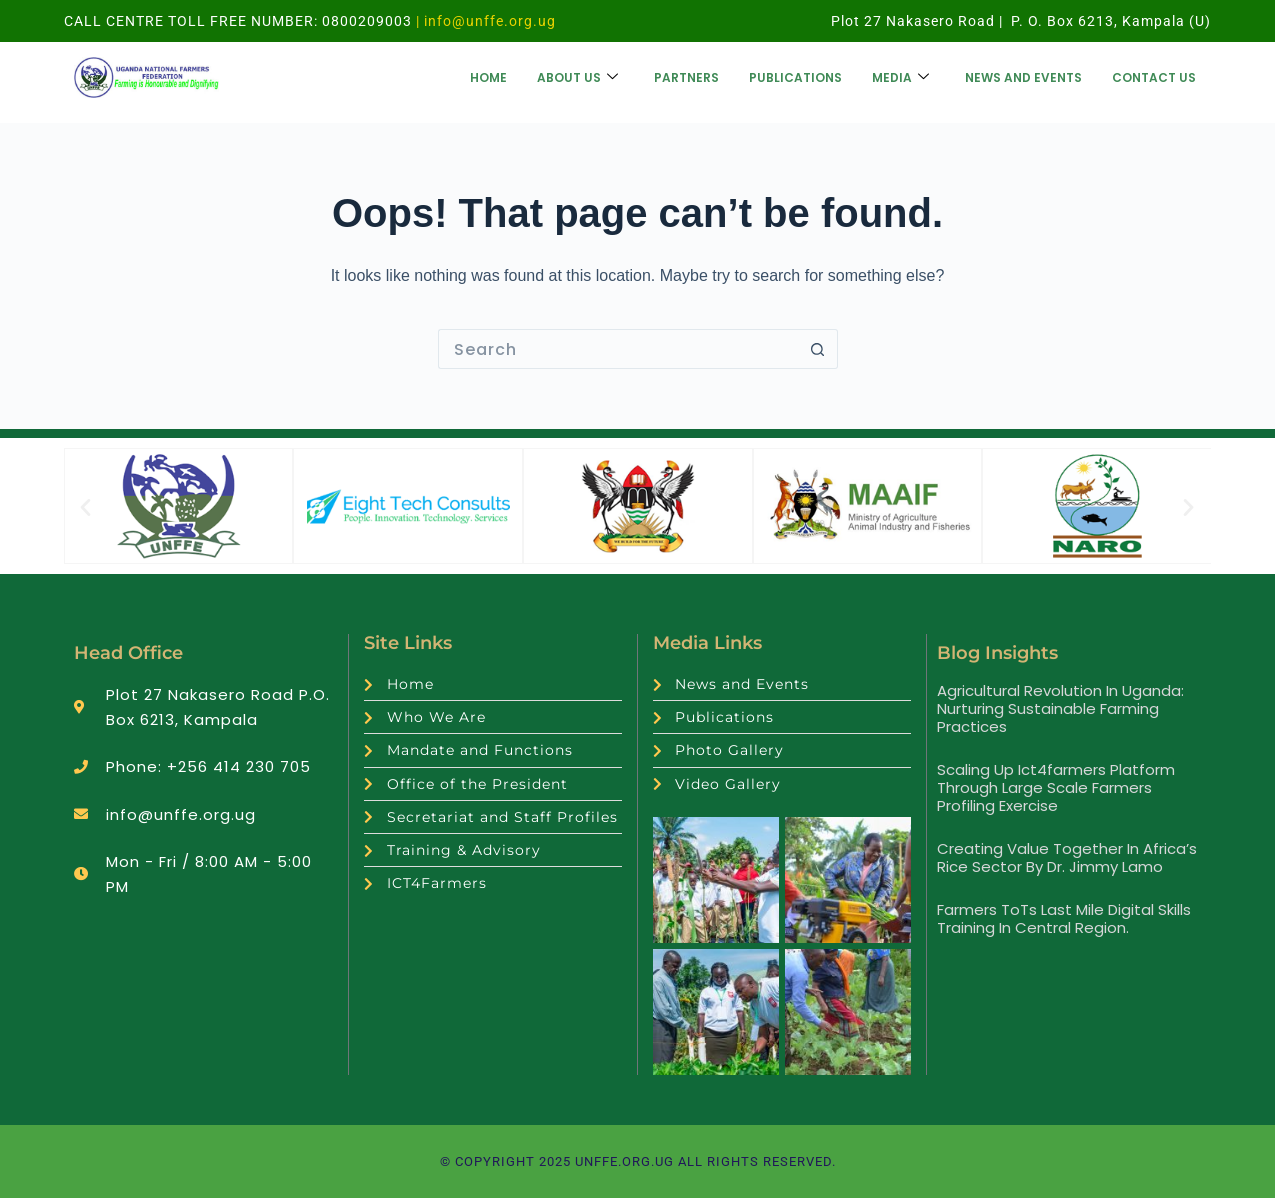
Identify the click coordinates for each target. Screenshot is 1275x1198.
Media (900, 77)
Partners (686, 77)
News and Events (1023, 77)
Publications (795, 77)
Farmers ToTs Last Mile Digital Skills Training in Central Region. (1064, 918)
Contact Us (1154, 77)
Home (488, 77)
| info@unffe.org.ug (484, 21)
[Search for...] (618, 349)
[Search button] (818, 349)
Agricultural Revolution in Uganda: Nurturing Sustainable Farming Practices (1060, 708)
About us (577, 77)
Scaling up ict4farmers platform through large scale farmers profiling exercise (1056, 787)
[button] (86, 506)
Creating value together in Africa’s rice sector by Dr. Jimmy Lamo (1067, 857)
